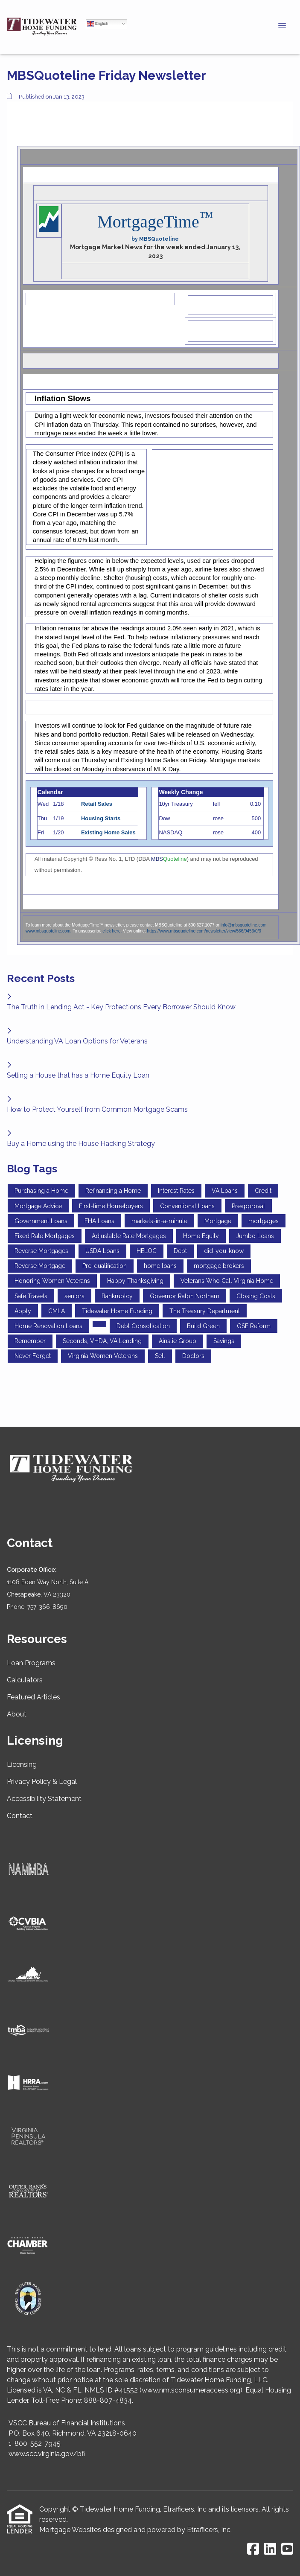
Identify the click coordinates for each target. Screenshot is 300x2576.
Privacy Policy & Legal (42, 1782)
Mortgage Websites (70, 2530)
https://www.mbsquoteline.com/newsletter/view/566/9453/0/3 (204, 931)
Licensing (22, 1764)
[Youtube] (287, 2549)
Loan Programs (31, 1663)
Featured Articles (33, 1697)
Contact (19, 1816)
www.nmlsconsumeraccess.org (191, 2390)
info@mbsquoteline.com (243, 925)
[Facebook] (253, 2549)
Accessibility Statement (44, 1799)
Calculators (25, 1680)
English (97, 23)
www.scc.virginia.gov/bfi (47, 2454)
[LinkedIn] (270, 2549)
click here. (112, 931)
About (16, 1714)
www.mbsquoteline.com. (49, 931)
